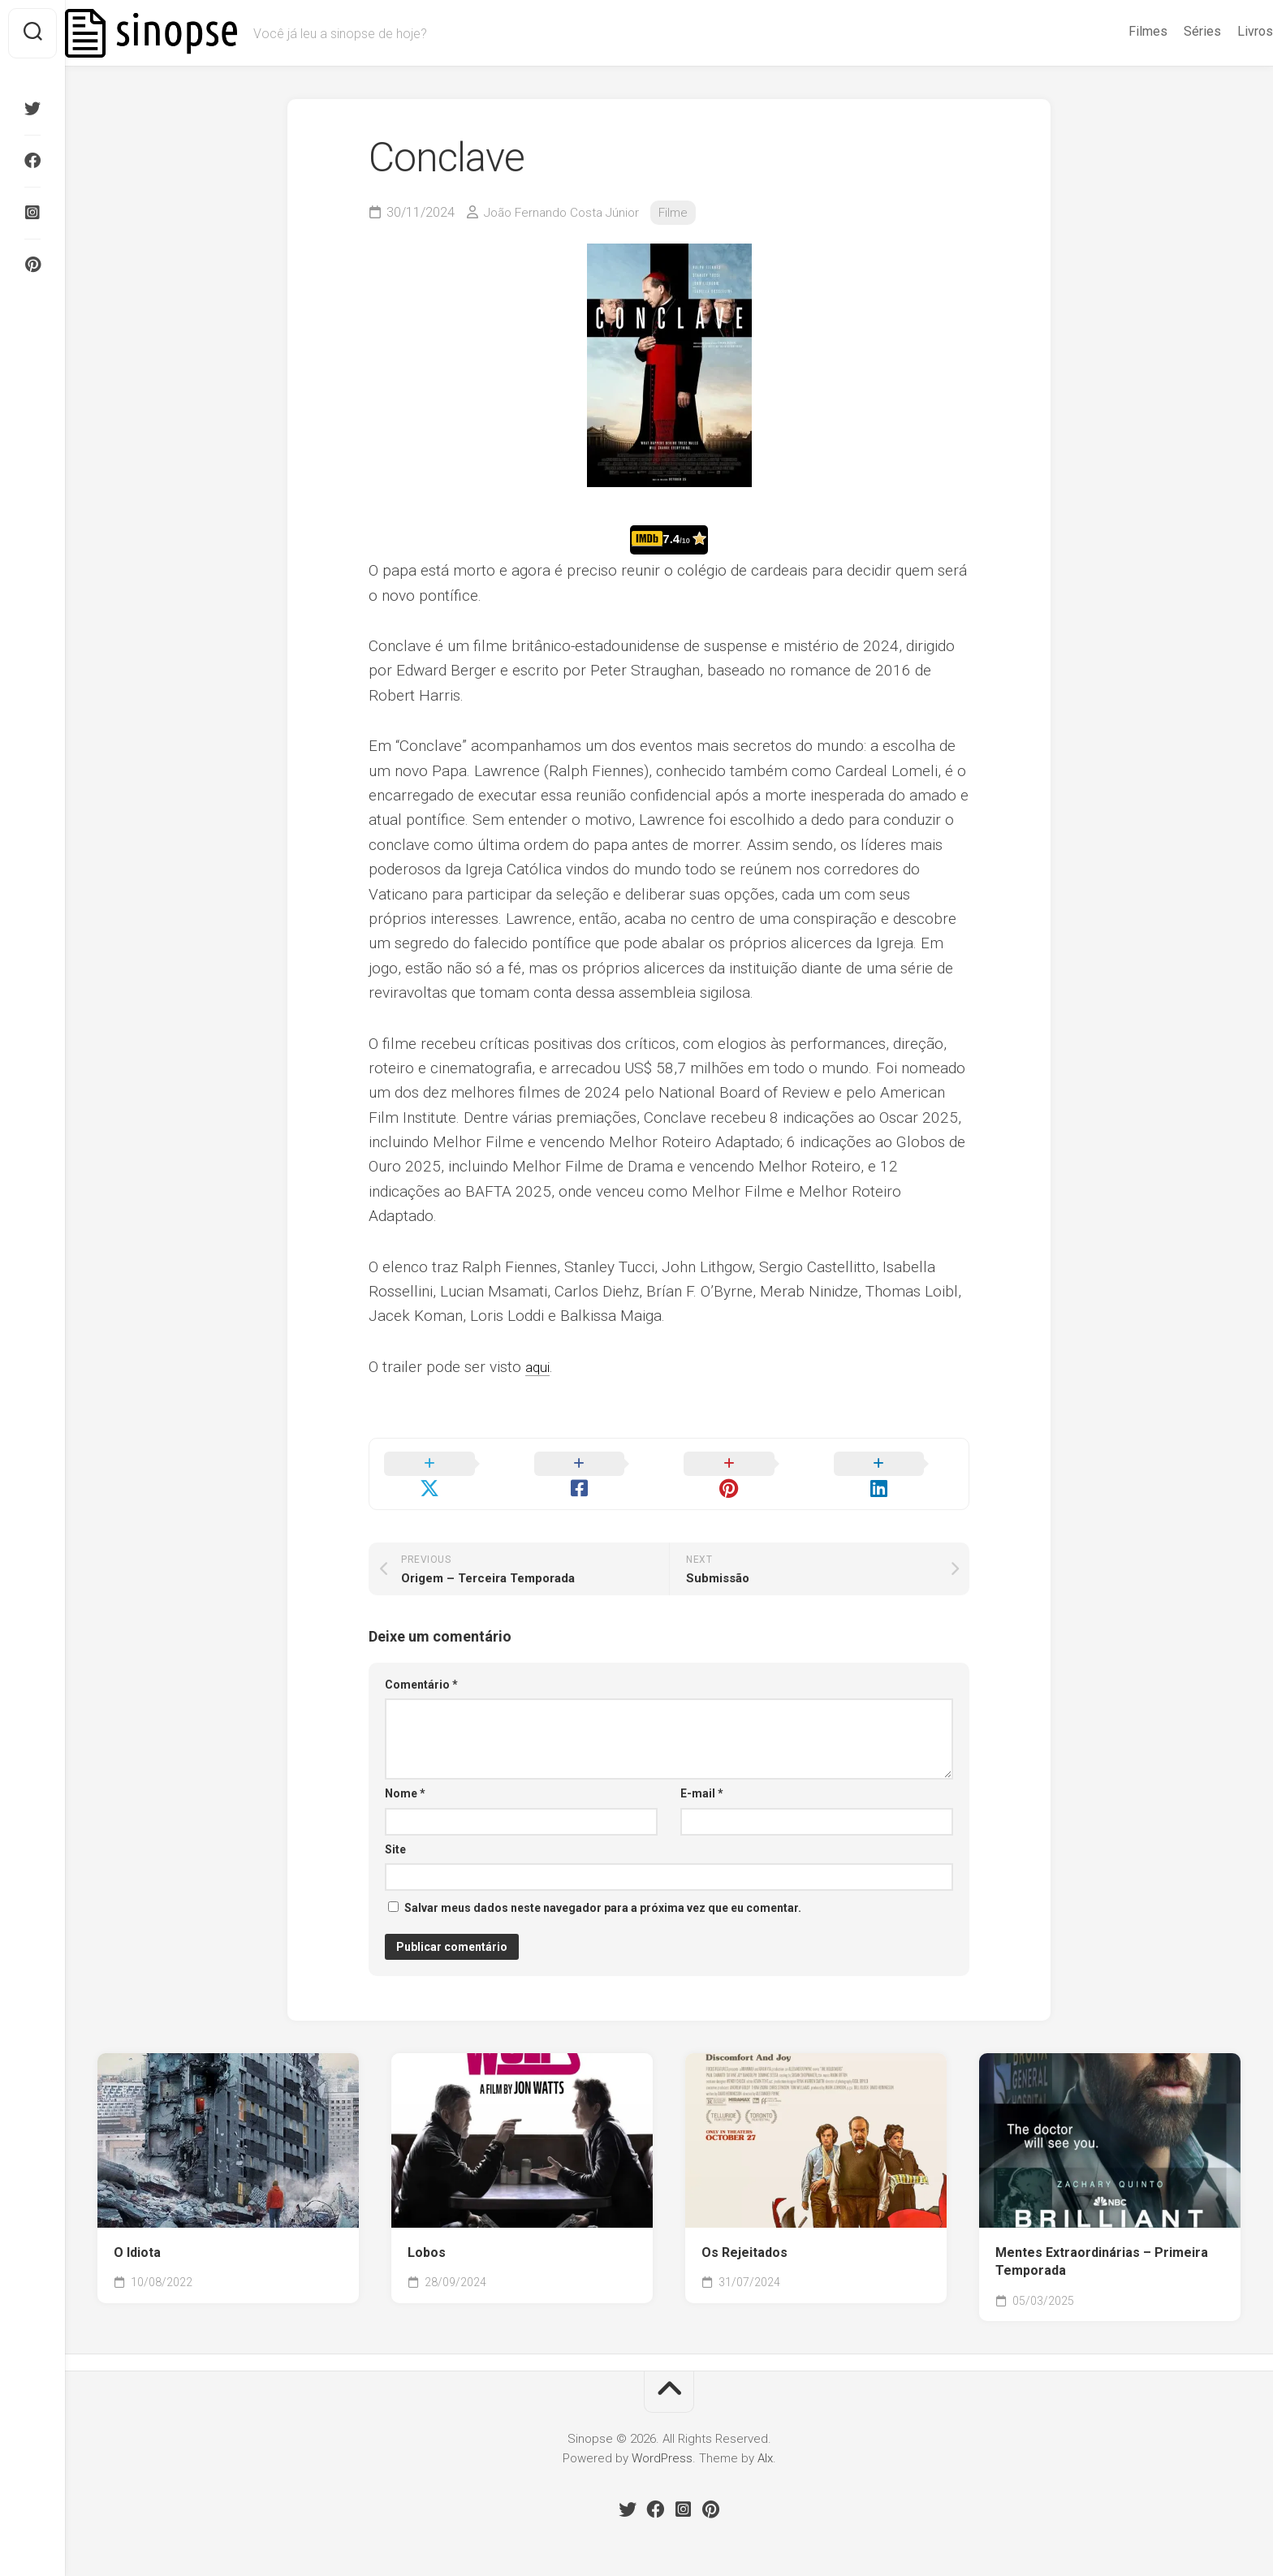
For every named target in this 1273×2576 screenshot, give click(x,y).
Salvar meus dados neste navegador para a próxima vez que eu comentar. (602, 1889)
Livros (1223, 31)
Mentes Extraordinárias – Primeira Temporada (1101, 2243)
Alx (765, 2439)
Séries (1170, 31)
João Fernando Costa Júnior (566, 212)
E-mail (701, 1774)
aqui (539, 1366)
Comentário (421, 1665)
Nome (405, 1774)
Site (395, 1830)
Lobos (427, 2234)
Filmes (1115, 31)
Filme (682, 212)
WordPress (662, 2439)
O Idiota (137, 2234)
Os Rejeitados (744, 2234)
